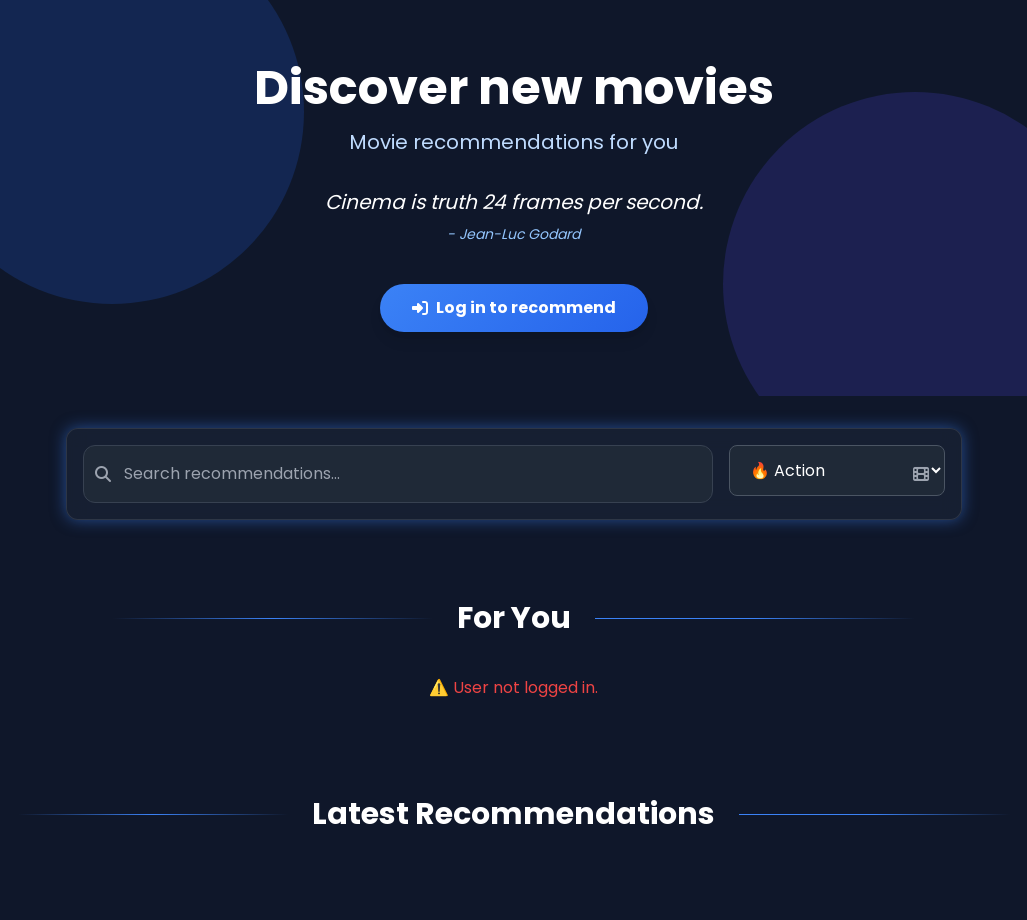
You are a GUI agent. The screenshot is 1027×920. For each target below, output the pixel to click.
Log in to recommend (514, 307)
